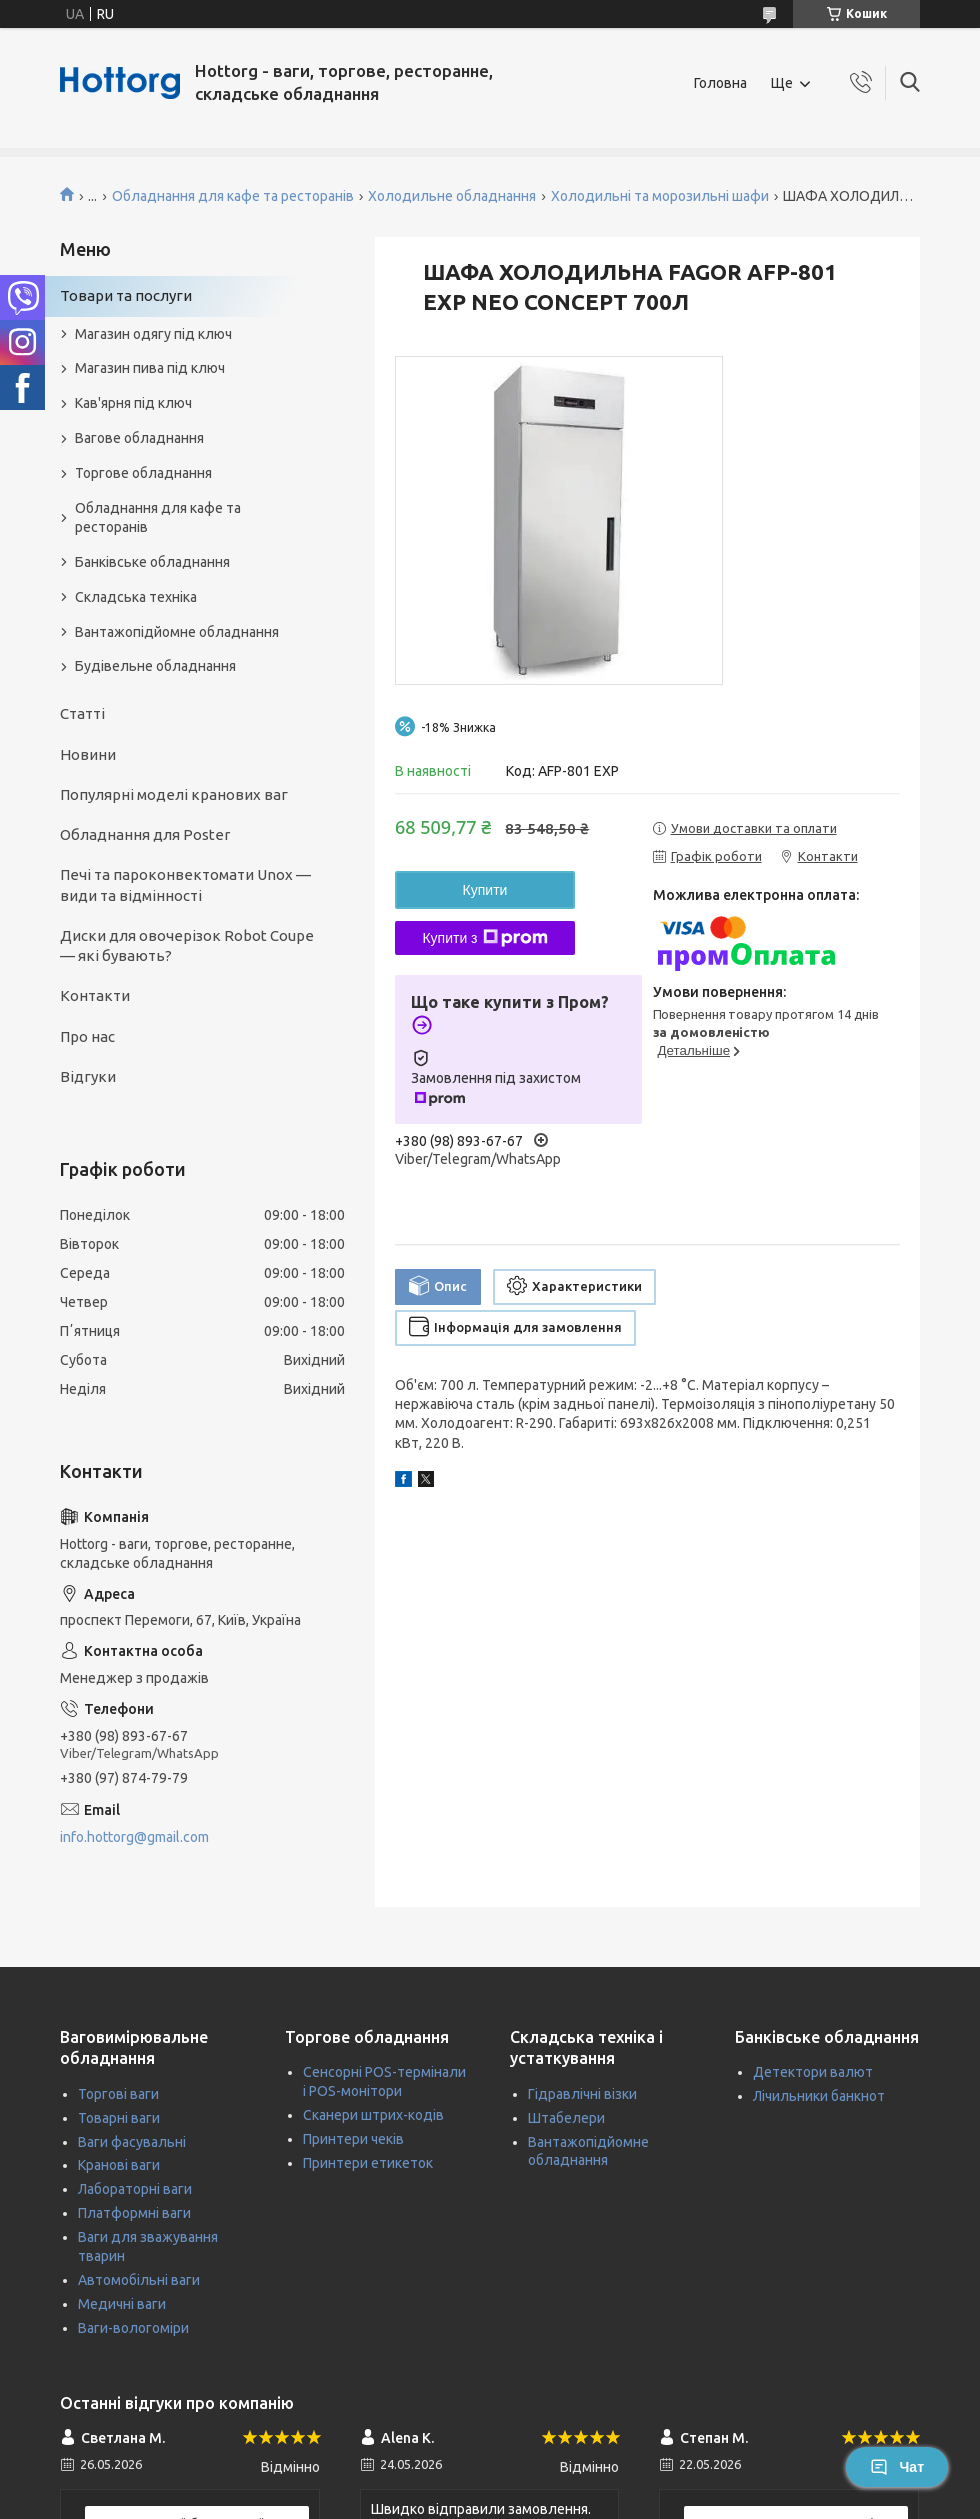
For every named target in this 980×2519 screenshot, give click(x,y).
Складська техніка (136, 597)
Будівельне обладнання (155, 666)
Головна (720, 83)
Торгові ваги (118, 2094)
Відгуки (88, 1076)
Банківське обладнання (152, 562)
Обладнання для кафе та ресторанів (233, 196)
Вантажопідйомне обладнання (177, 632)
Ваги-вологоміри (133, 2328)
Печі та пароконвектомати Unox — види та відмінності (185, 884)
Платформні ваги (134, 2213)
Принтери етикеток (368, 2163)
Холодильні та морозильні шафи (660, 196)
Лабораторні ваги (135, 2189)
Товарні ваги (119, 2118)
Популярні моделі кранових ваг (174, 794)
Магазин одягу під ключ (153, 334)
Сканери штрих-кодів (373, 2115)
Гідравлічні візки (582, 2094)
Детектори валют (813, 2072)
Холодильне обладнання (452, 196)
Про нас (87, 1036)
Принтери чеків (353, 2139)
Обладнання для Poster (145, 834)
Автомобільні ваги (139, 2280)
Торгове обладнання (143, 473)
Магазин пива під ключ (150, 368)
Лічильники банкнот (819, 2096)
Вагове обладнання (139, 438)
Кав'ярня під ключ (133, 403)
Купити (485, 890)
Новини (88, 754)
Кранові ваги (119, 2165)
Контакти (95, 995)
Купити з (484, 938)
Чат (897, 2467)
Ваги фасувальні (132, 2142)
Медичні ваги (122, 2304)
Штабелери (566, 2118)
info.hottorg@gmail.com (134, 1837)
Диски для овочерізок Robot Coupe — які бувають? (187, 945)
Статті (82, 713)
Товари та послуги (126, 295)
